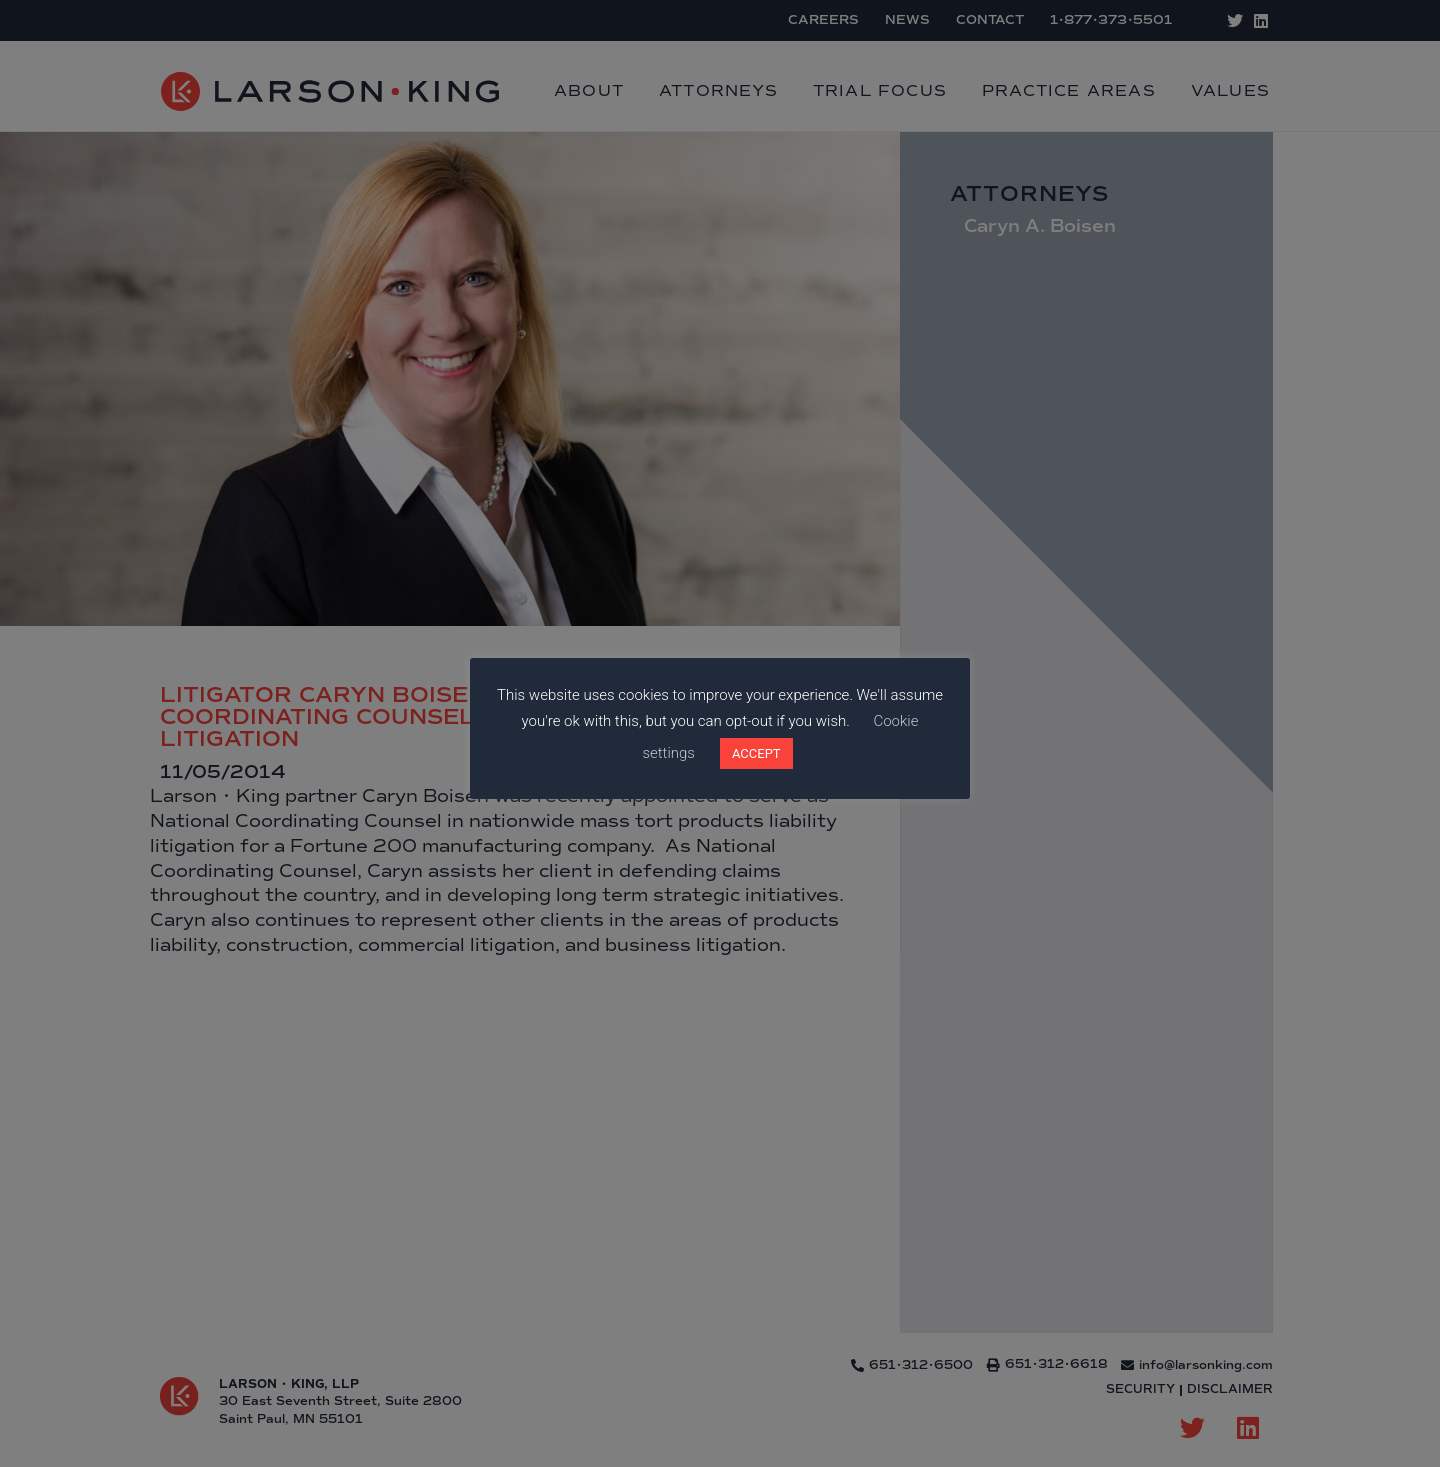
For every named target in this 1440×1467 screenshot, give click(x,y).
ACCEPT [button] (756, 753)
